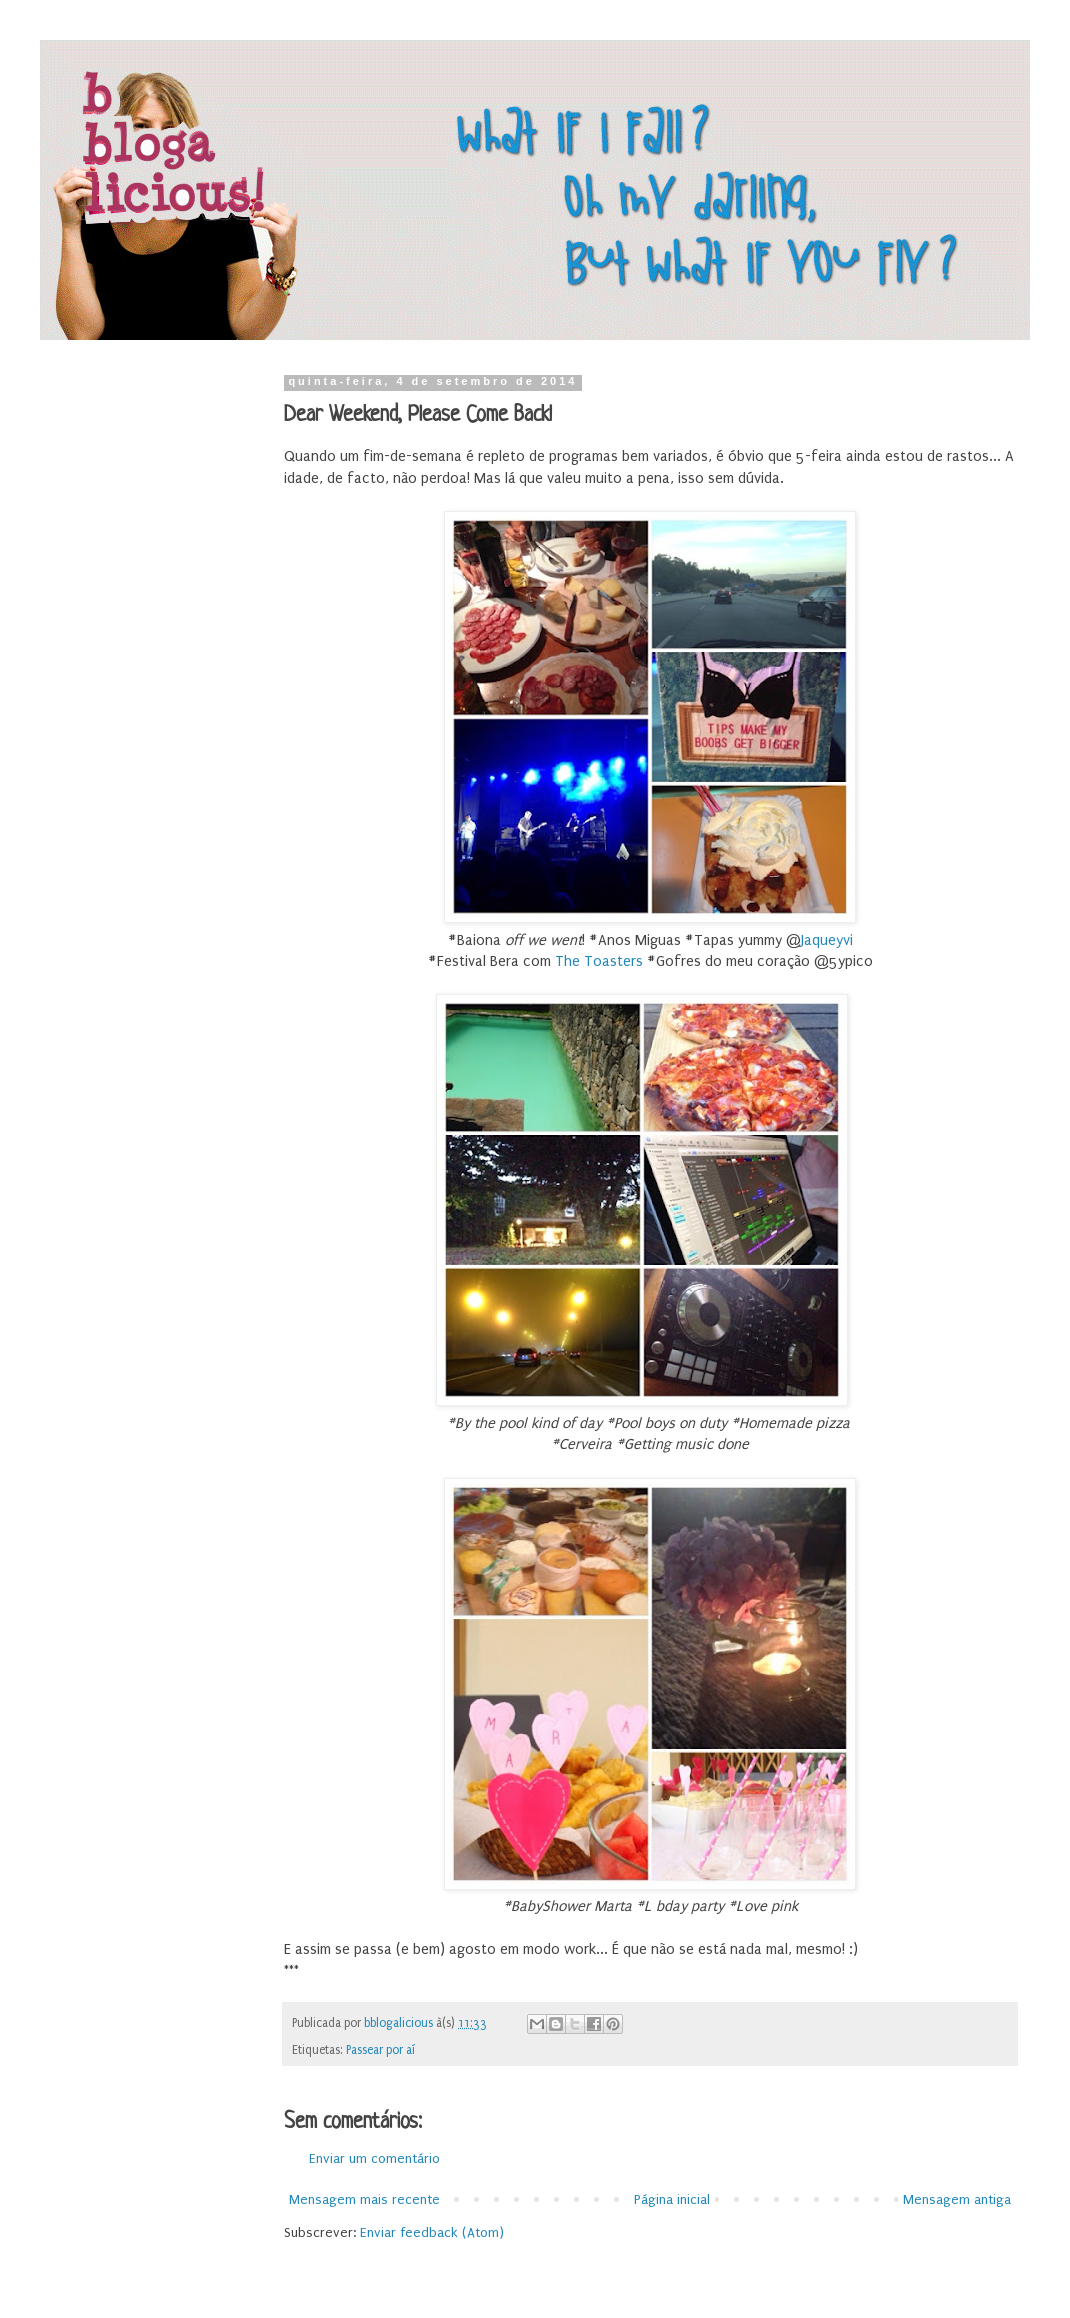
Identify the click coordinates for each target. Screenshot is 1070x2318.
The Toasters (599, 961)
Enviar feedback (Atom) (432, 2232)
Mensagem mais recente (364, 2199)
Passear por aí (380, 2050)
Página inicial (672, 2199)
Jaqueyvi (827, 940)
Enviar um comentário (374, 2158)
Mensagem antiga (957, 2199)
